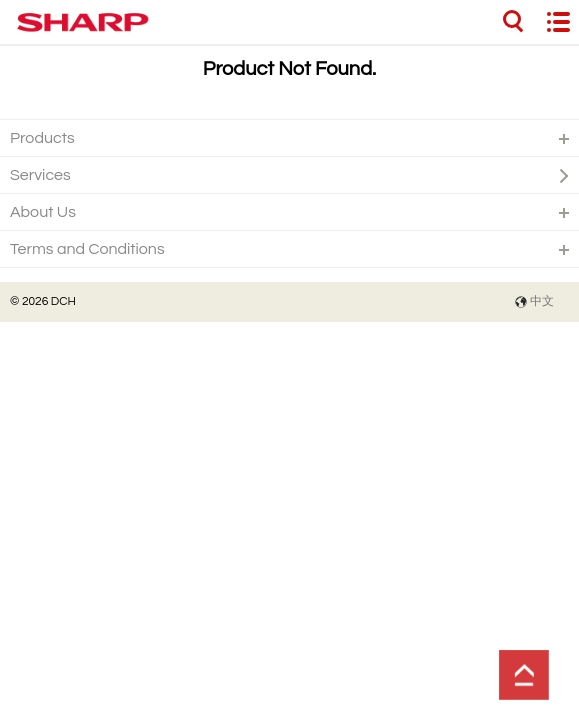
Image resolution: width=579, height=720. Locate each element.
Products (42, 138)
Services (40, 175)
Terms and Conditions (87, 249)
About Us (43, 212)
